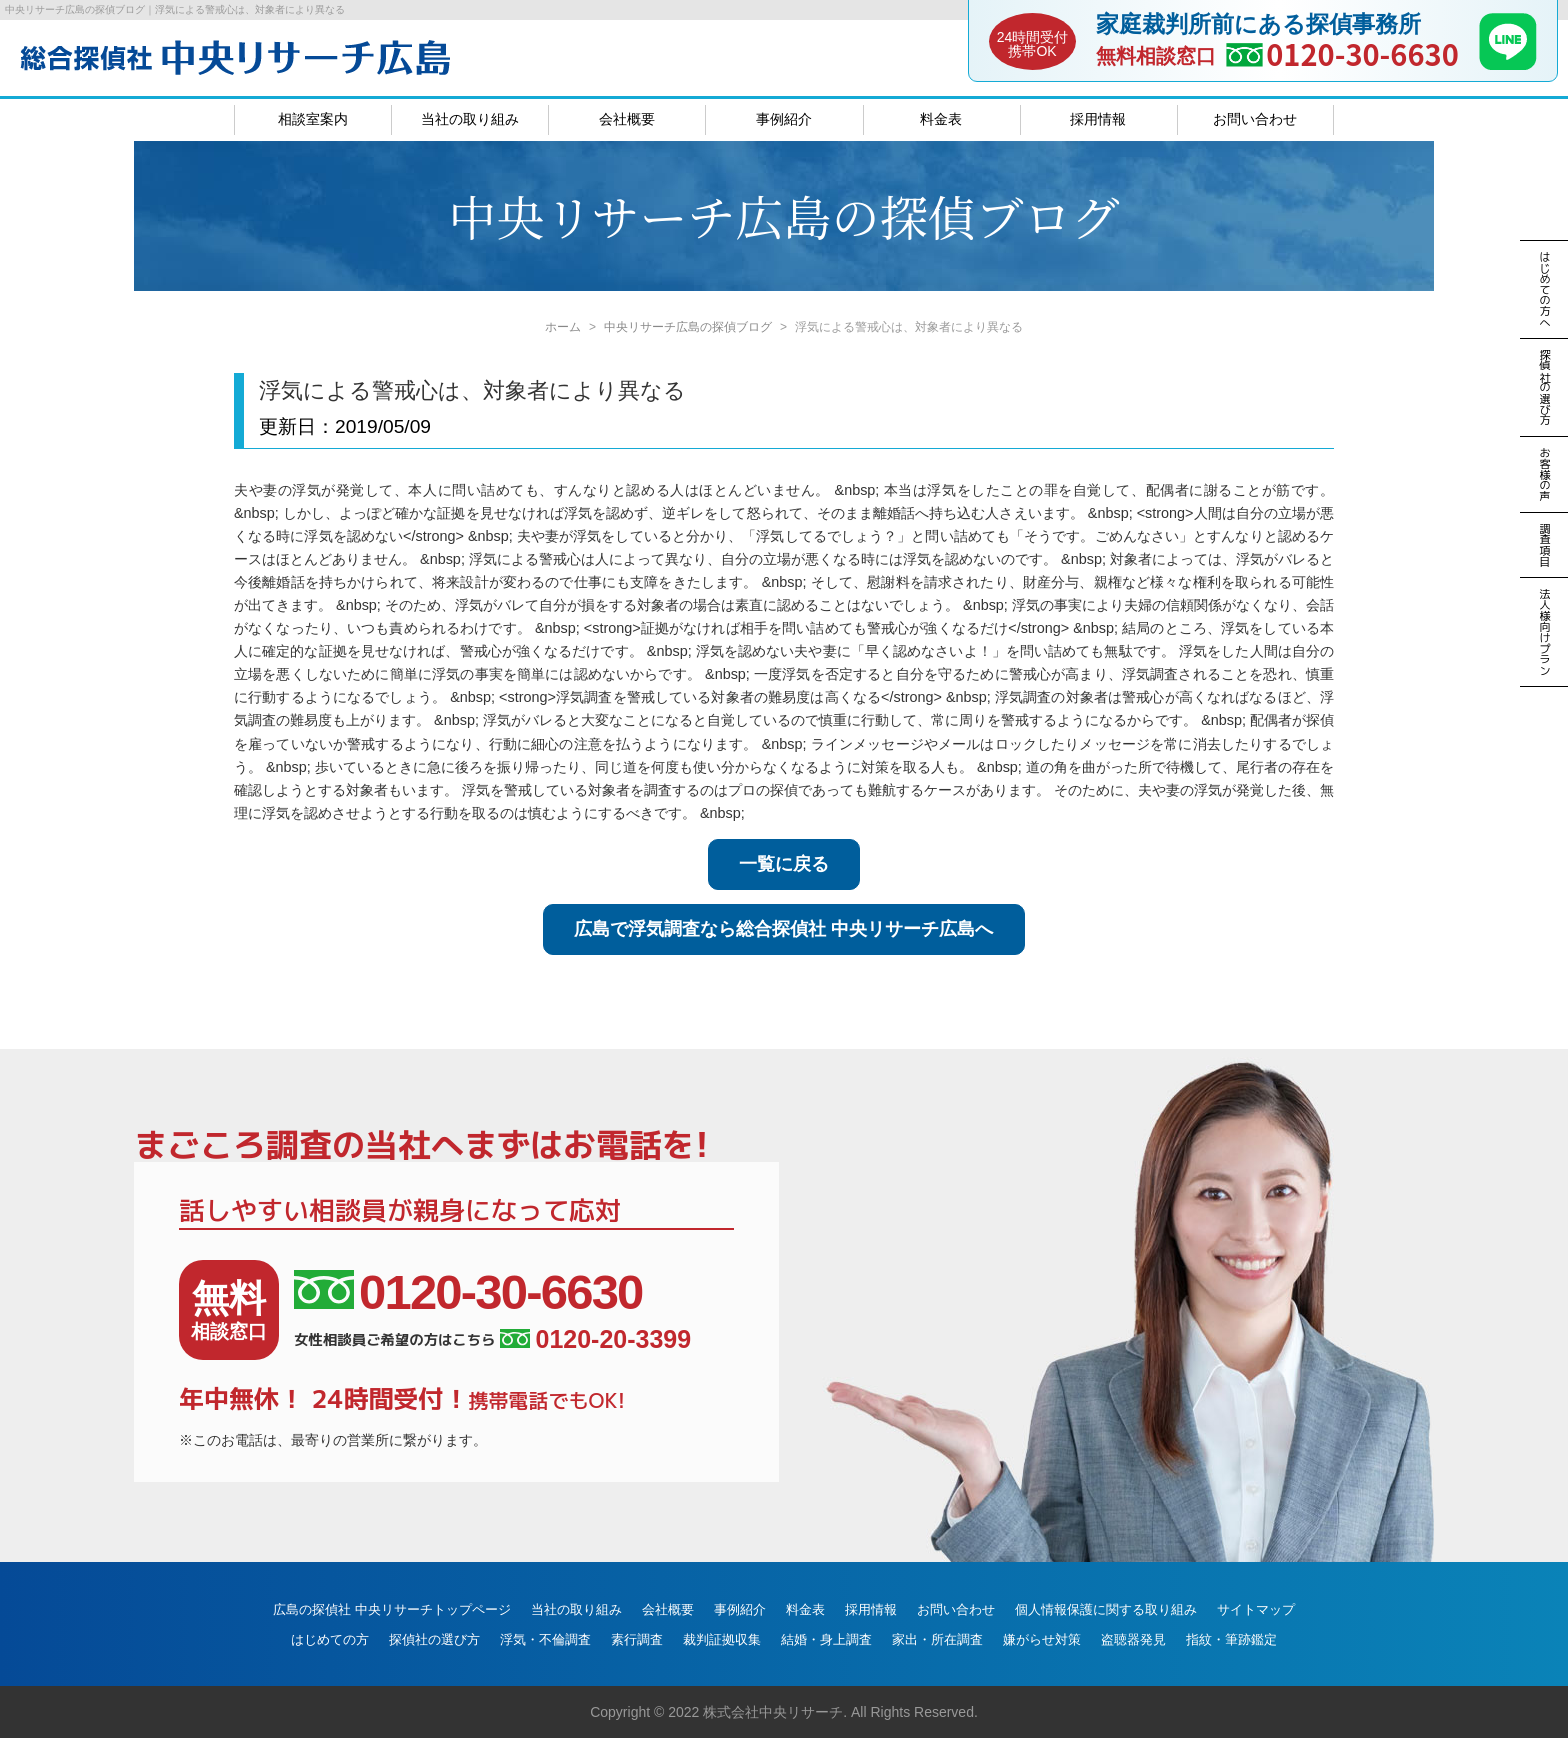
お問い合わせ (1255, 119)
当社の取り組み (470, 119)
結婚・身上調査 (826, 1639)
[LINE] (1508, 64)
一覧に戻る (784, 864)
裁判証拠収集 (722, 1639)
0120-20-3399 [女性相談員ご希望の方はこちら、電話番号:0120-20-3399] (595, 1339)
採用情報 (1098, 119)
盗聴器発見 (1133, 1639)
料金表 (941, 119)
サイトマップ (1256, 1609)
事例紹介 (784, 119)
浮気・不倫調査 (545, 1639)
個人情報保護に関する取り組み (1106, 1609)
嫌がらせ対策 (1042, 1639)
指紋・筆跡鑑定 (1231, 1639)
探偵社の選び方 (434, 1639)
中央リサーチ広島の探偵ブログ (688, 327)
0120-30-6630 (1362, 53)
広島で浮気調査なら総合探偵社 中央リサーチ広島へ (783, 929)
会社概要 (627, 119)
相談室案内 (313, 119)
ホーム (563, 327)
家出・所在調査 (937, 1639)
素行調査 (637, 1639)
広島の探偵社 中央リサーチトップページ (392, 1609)
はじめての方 (330, 1639)
